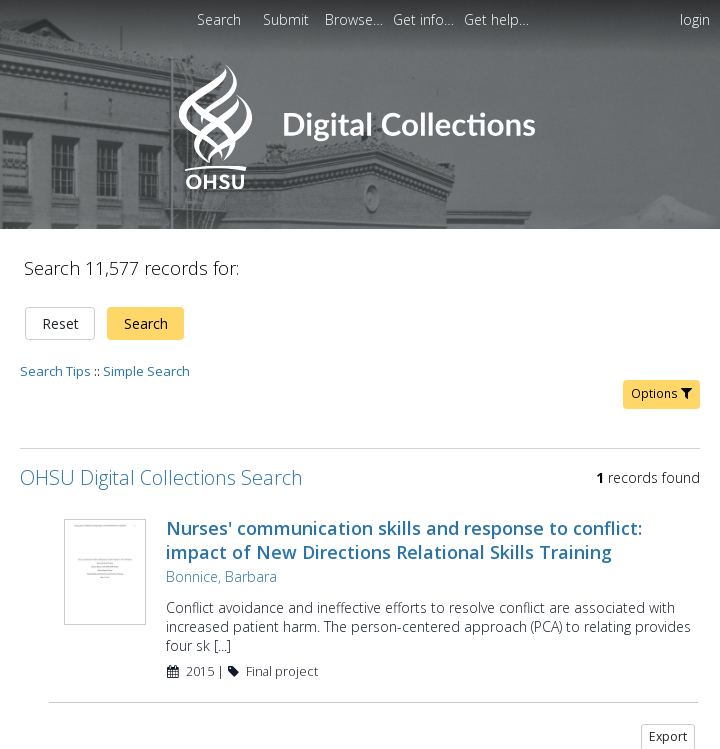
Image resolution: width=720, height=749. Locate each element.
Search (146, 323)
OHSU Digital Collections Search (161, 477)
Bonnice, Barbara (221, 576)
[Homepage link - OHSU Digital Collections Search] (359, 184)
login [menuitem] (695, 19)
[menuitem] (356, 19)
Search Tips (55, 371)
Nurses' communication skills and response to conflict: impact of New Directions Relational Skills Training (404, 540)
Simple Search (146, 371)
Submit (288, 19)
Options (661, 393)
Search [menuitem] (219, 19)
